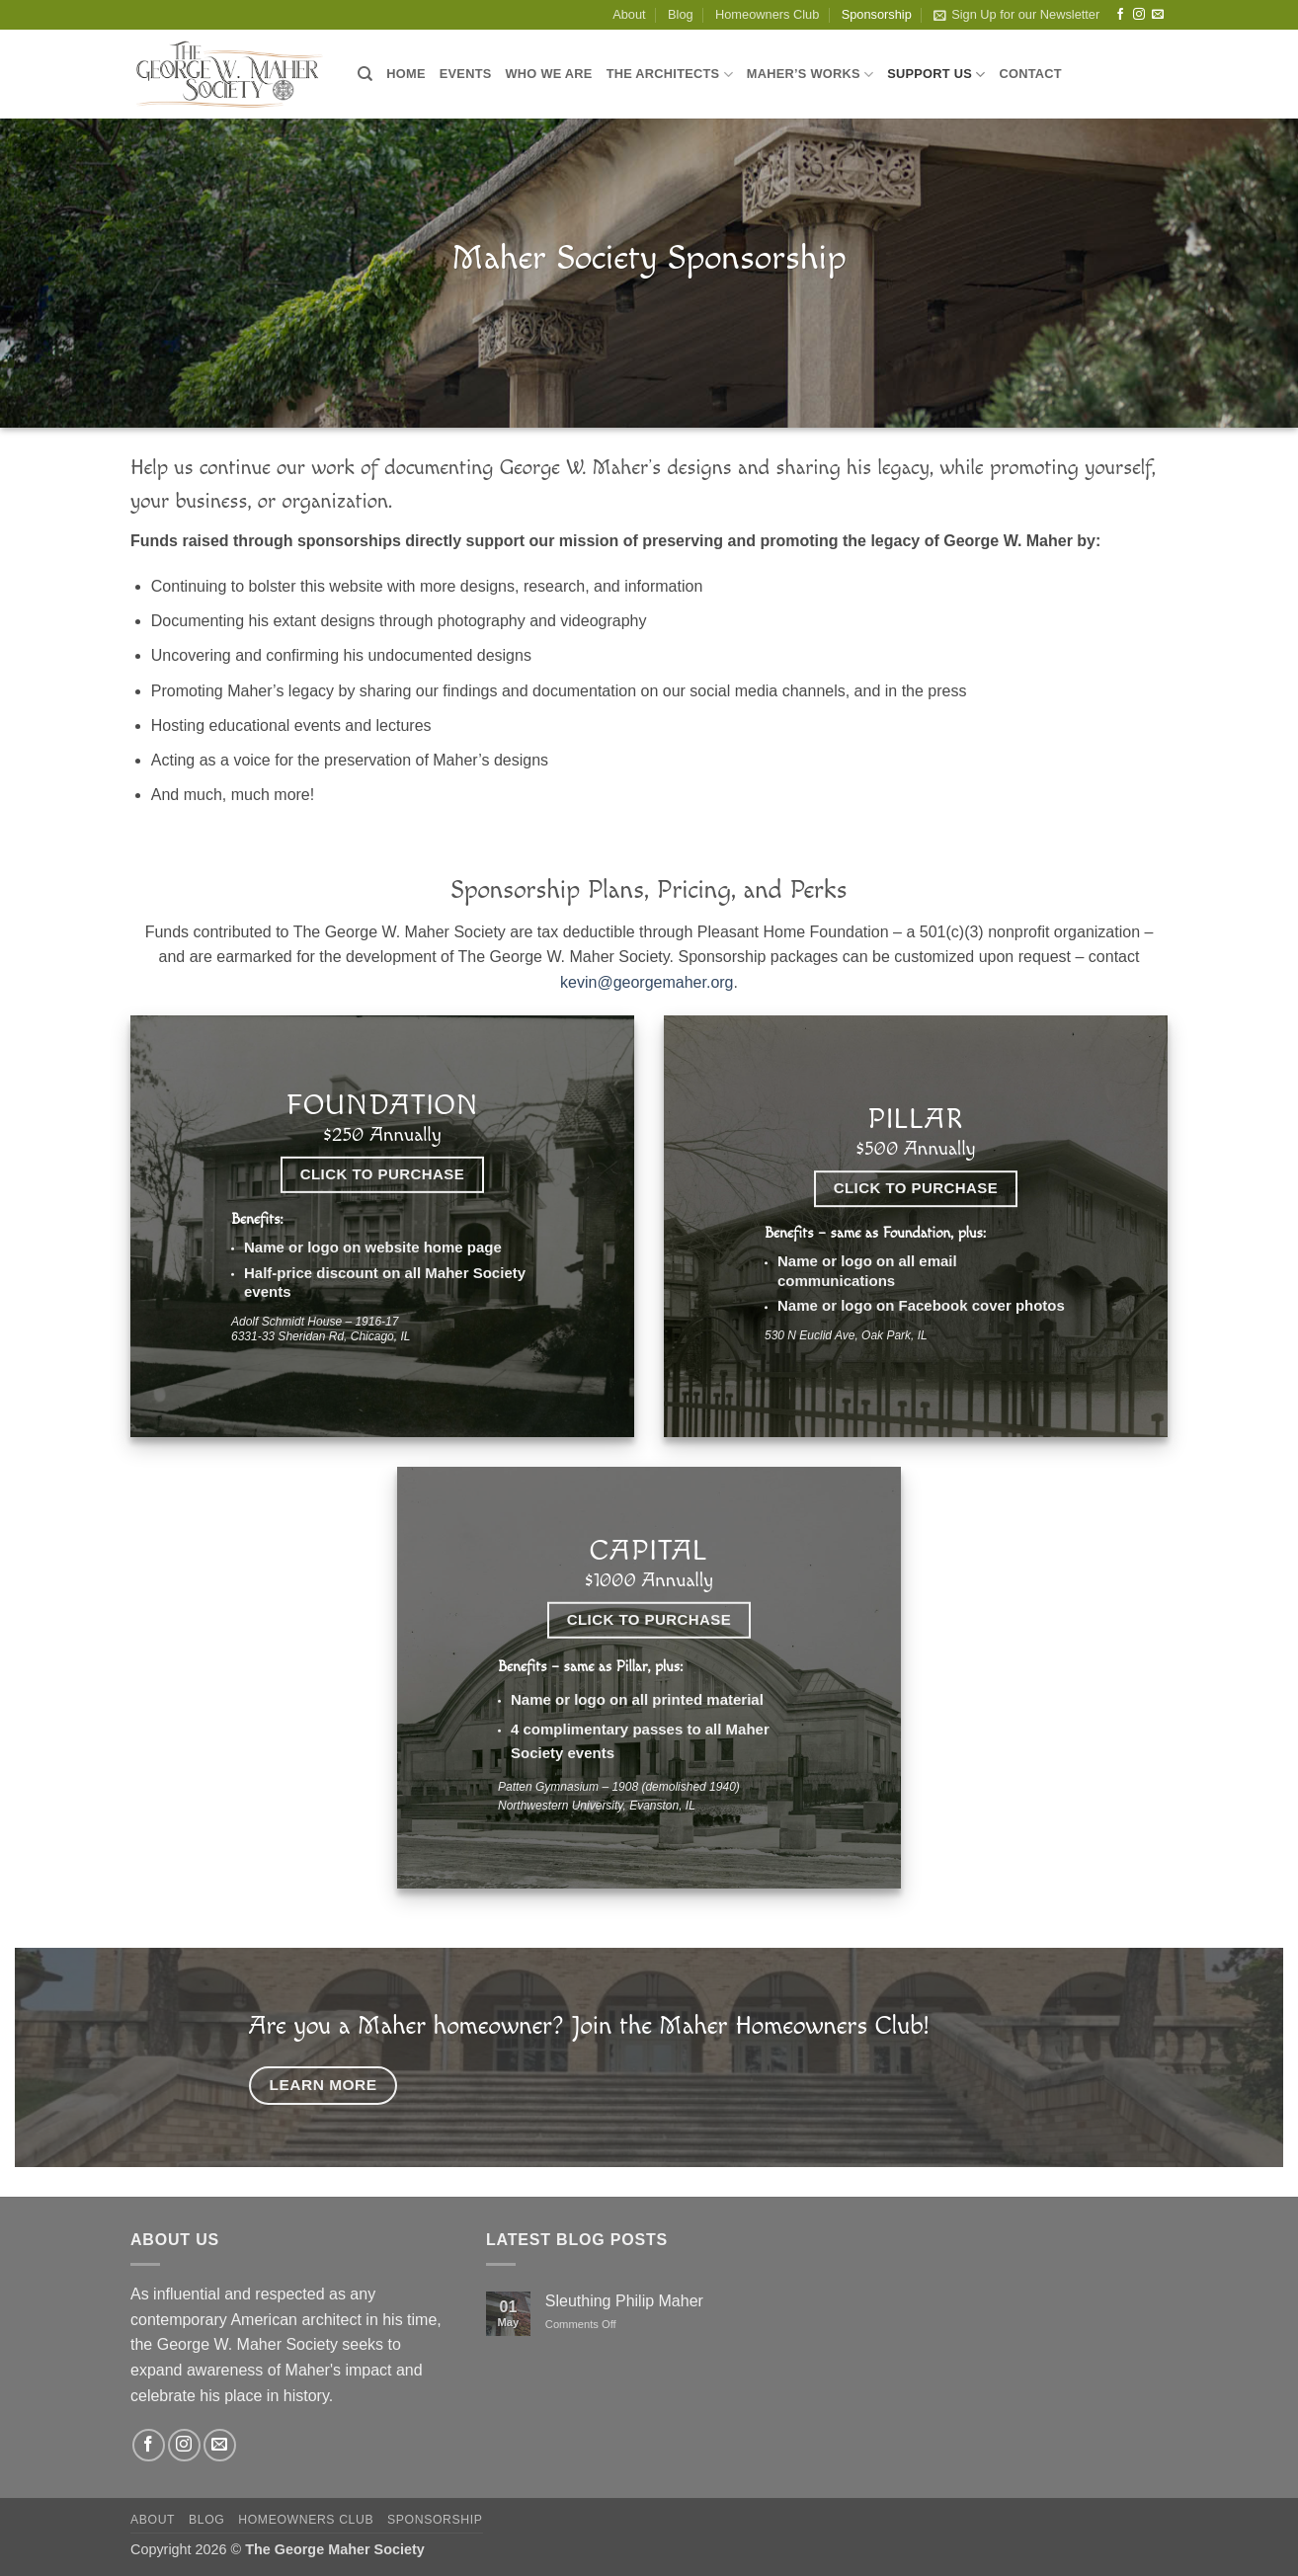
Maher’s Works (810, 74)
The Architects (670, 74)
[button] (1016, 15)
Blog (680, 14)
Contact (1030, 73)
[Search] (365, 74)
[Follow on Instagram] (1139, 15)
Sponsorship (877, 14)
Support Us (936, 74)
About (628, 14)
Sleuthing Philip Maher (624, 2301)
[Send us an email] (1158, 15)
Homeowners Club (767, 14)
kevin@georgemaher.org (646, 982)
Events (466, 73)
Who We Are (549, 73)
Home (405, 73)
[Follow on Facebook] (1120, 15)
